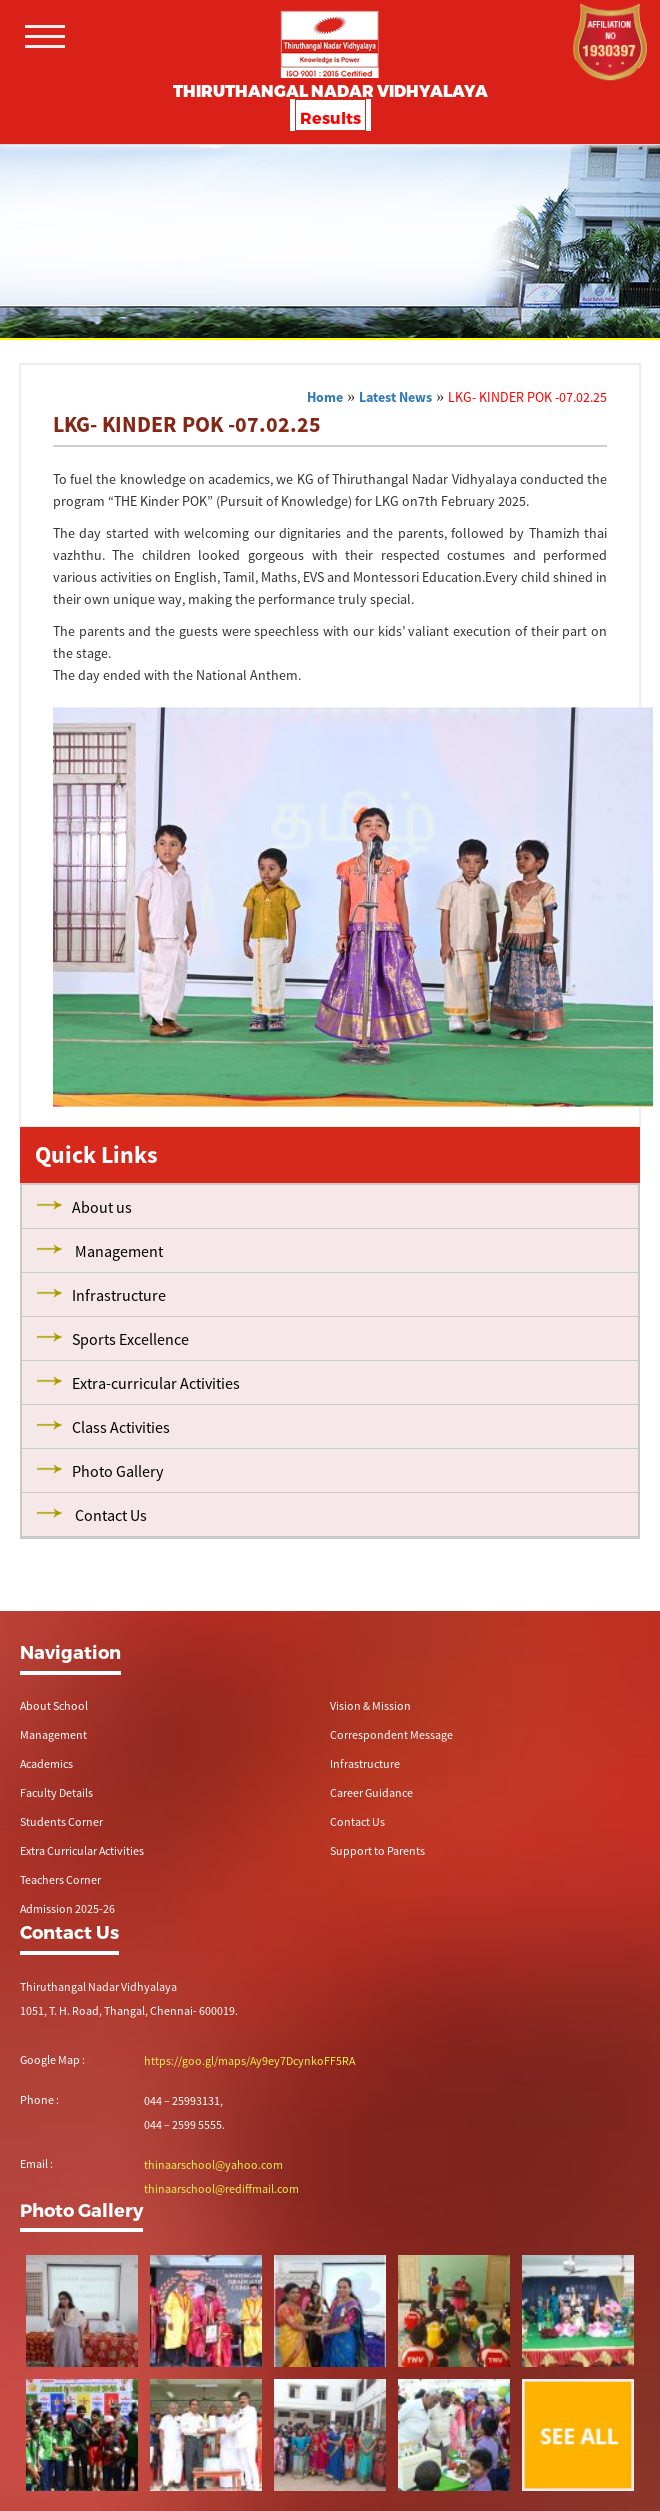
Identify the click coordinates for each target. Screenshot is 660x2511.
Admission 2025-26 (67, 1908)
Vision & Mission (370, 1705)
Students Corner (61, 1821)
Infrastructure (365, 1763)
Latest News (395, 397)
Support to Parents (377, 1850)
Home (325, 397)
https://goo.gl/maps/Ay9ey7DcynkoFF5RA (249, 2060)
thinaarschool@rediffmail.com (221, 2188)
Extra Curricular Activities (82, 1850)
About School (54, 1705)
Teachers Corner (60, 1879)
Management (53, 1734)
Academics (46, 1763)
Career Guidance (371, 1792)
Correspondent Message (391, 1734)
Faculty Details (56, 1792)
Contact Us (357, 1821)
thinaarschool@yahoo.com (213, 2164)
